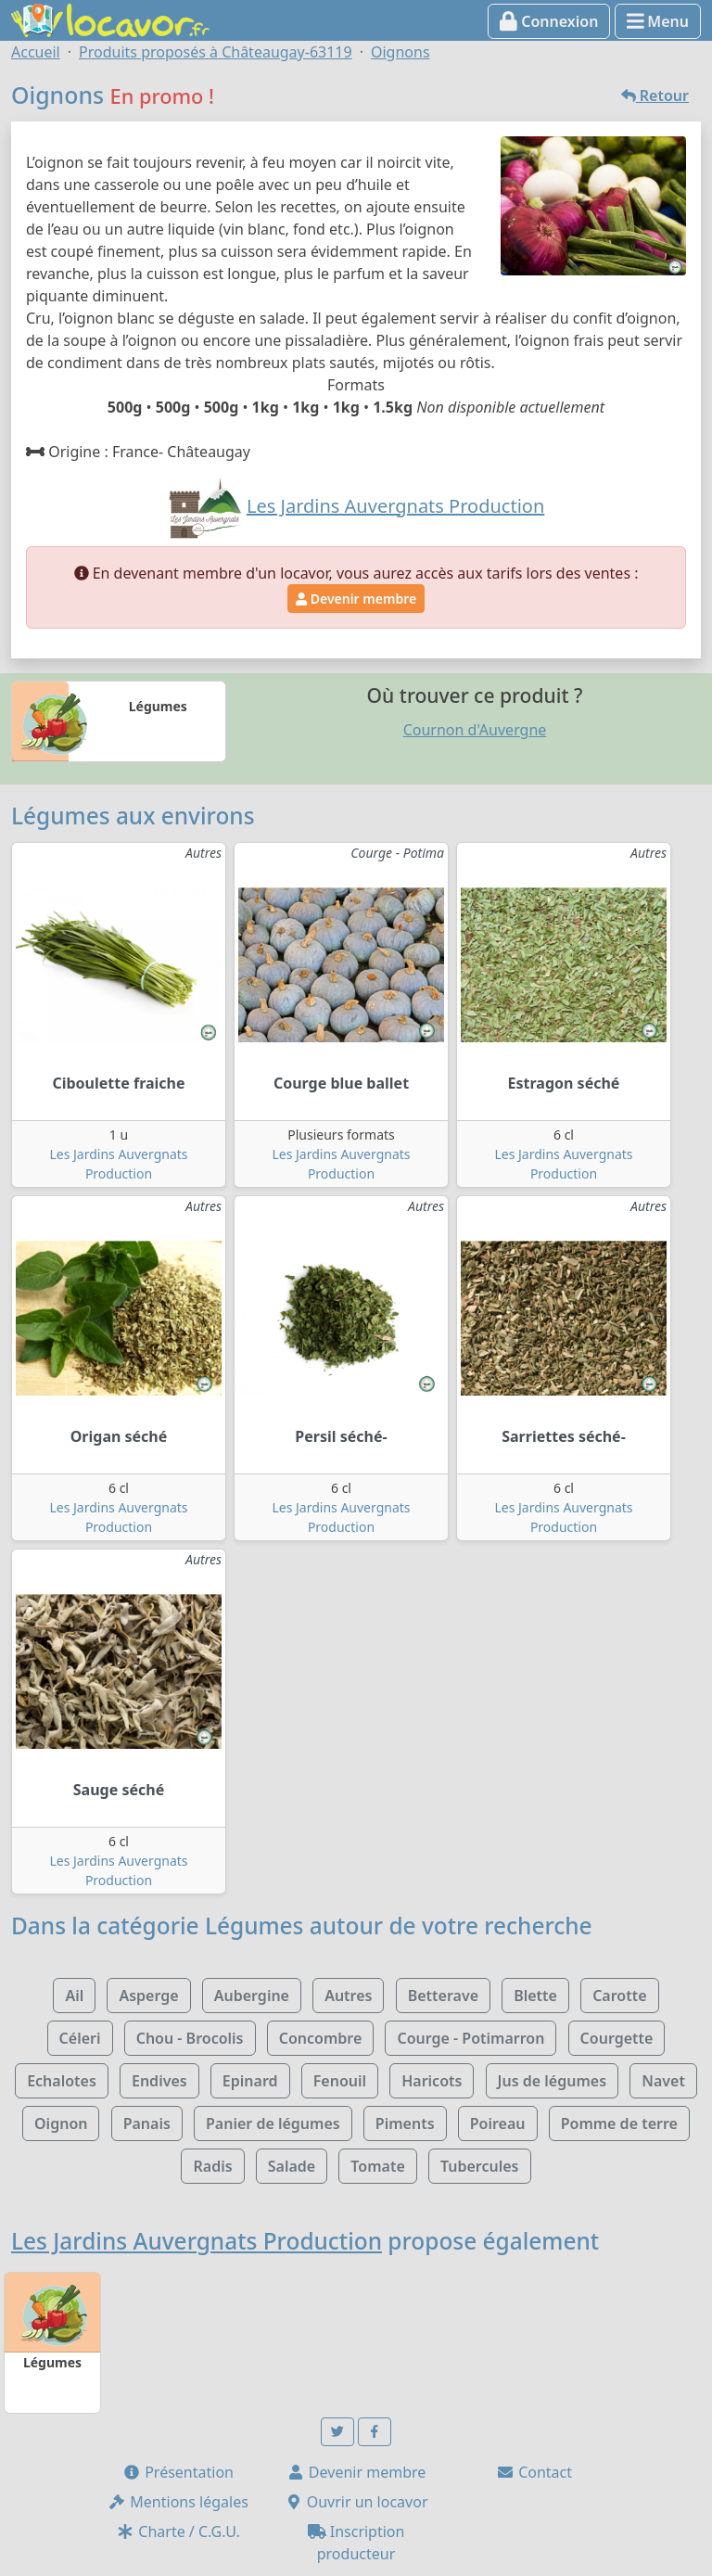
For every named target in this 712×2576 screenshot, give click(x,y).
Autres (348, 1995)
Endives (159, 2081)
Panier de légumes (273, 2123)
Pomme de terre (619, 2123)
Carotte (619, 1995)
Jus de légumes (552, 2081)
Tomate (377, 2166)
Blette (535, 1995)
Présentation (178, 2472)
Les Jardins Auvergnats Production (196, 2240)
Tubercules (479, 2166)
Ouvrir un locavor (356, 2502)
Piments (405, 2123)
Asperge (148, 1995)
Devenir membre (356, 598)
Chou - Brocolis (190, 2038)
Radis (212, 2166)
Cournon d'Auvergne (475, 730)
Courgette (617, 2038)
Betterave (443, 1995)
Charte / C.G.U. (178, 2531)
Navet (663, 2081)
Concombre (320, 2038)
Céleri (80, 2038)
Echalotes (61, 2081)
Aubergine (251, 1995)
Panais (147, 2123)
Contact (534, 2472)
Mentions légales (178, 2502)
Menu (658, 21)
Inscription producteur (356, 2542)
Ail (74, 1995)
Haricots (431, 2081)
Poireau (498, 2123)
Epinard (250, 2081)
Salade (291, 2166)
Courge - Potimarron (470, 2038)
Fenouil (339, 2081)
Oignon (60, 2123)
